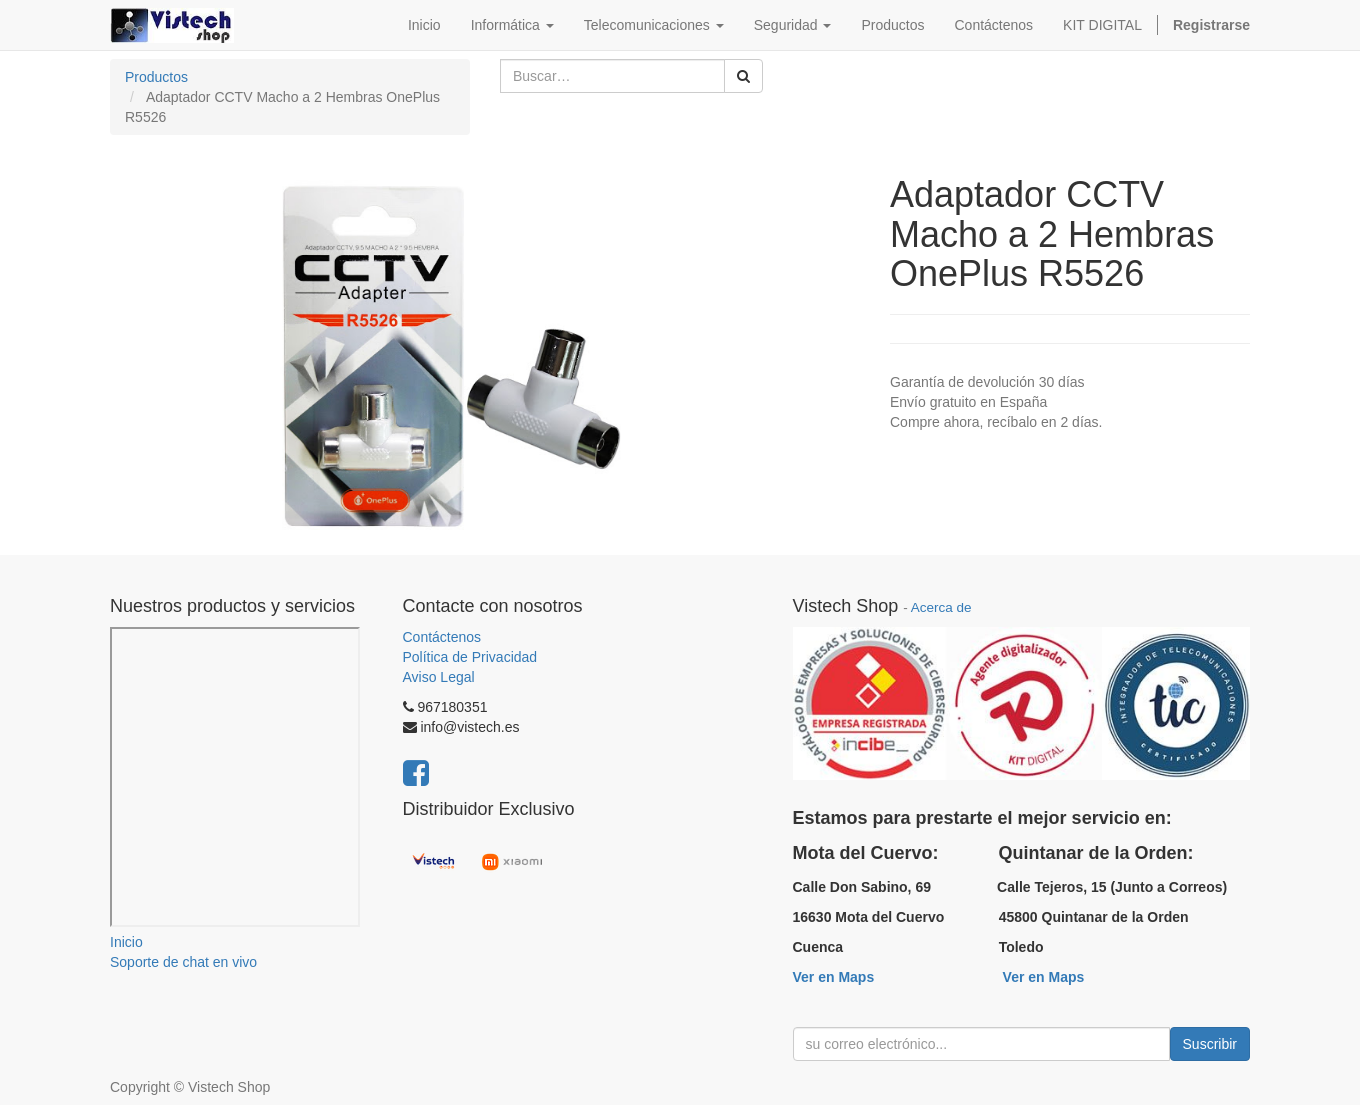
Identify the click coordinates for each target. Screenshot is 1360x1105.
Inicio (126, 942)
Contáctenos (442, 637)
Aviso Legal (439, 677)
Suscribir (1210, 1044)
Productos (156, 77)
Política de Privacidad (470, 657)
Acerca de (941, 607)
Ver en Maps (834, 977)
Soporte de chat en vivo (183, 962)
